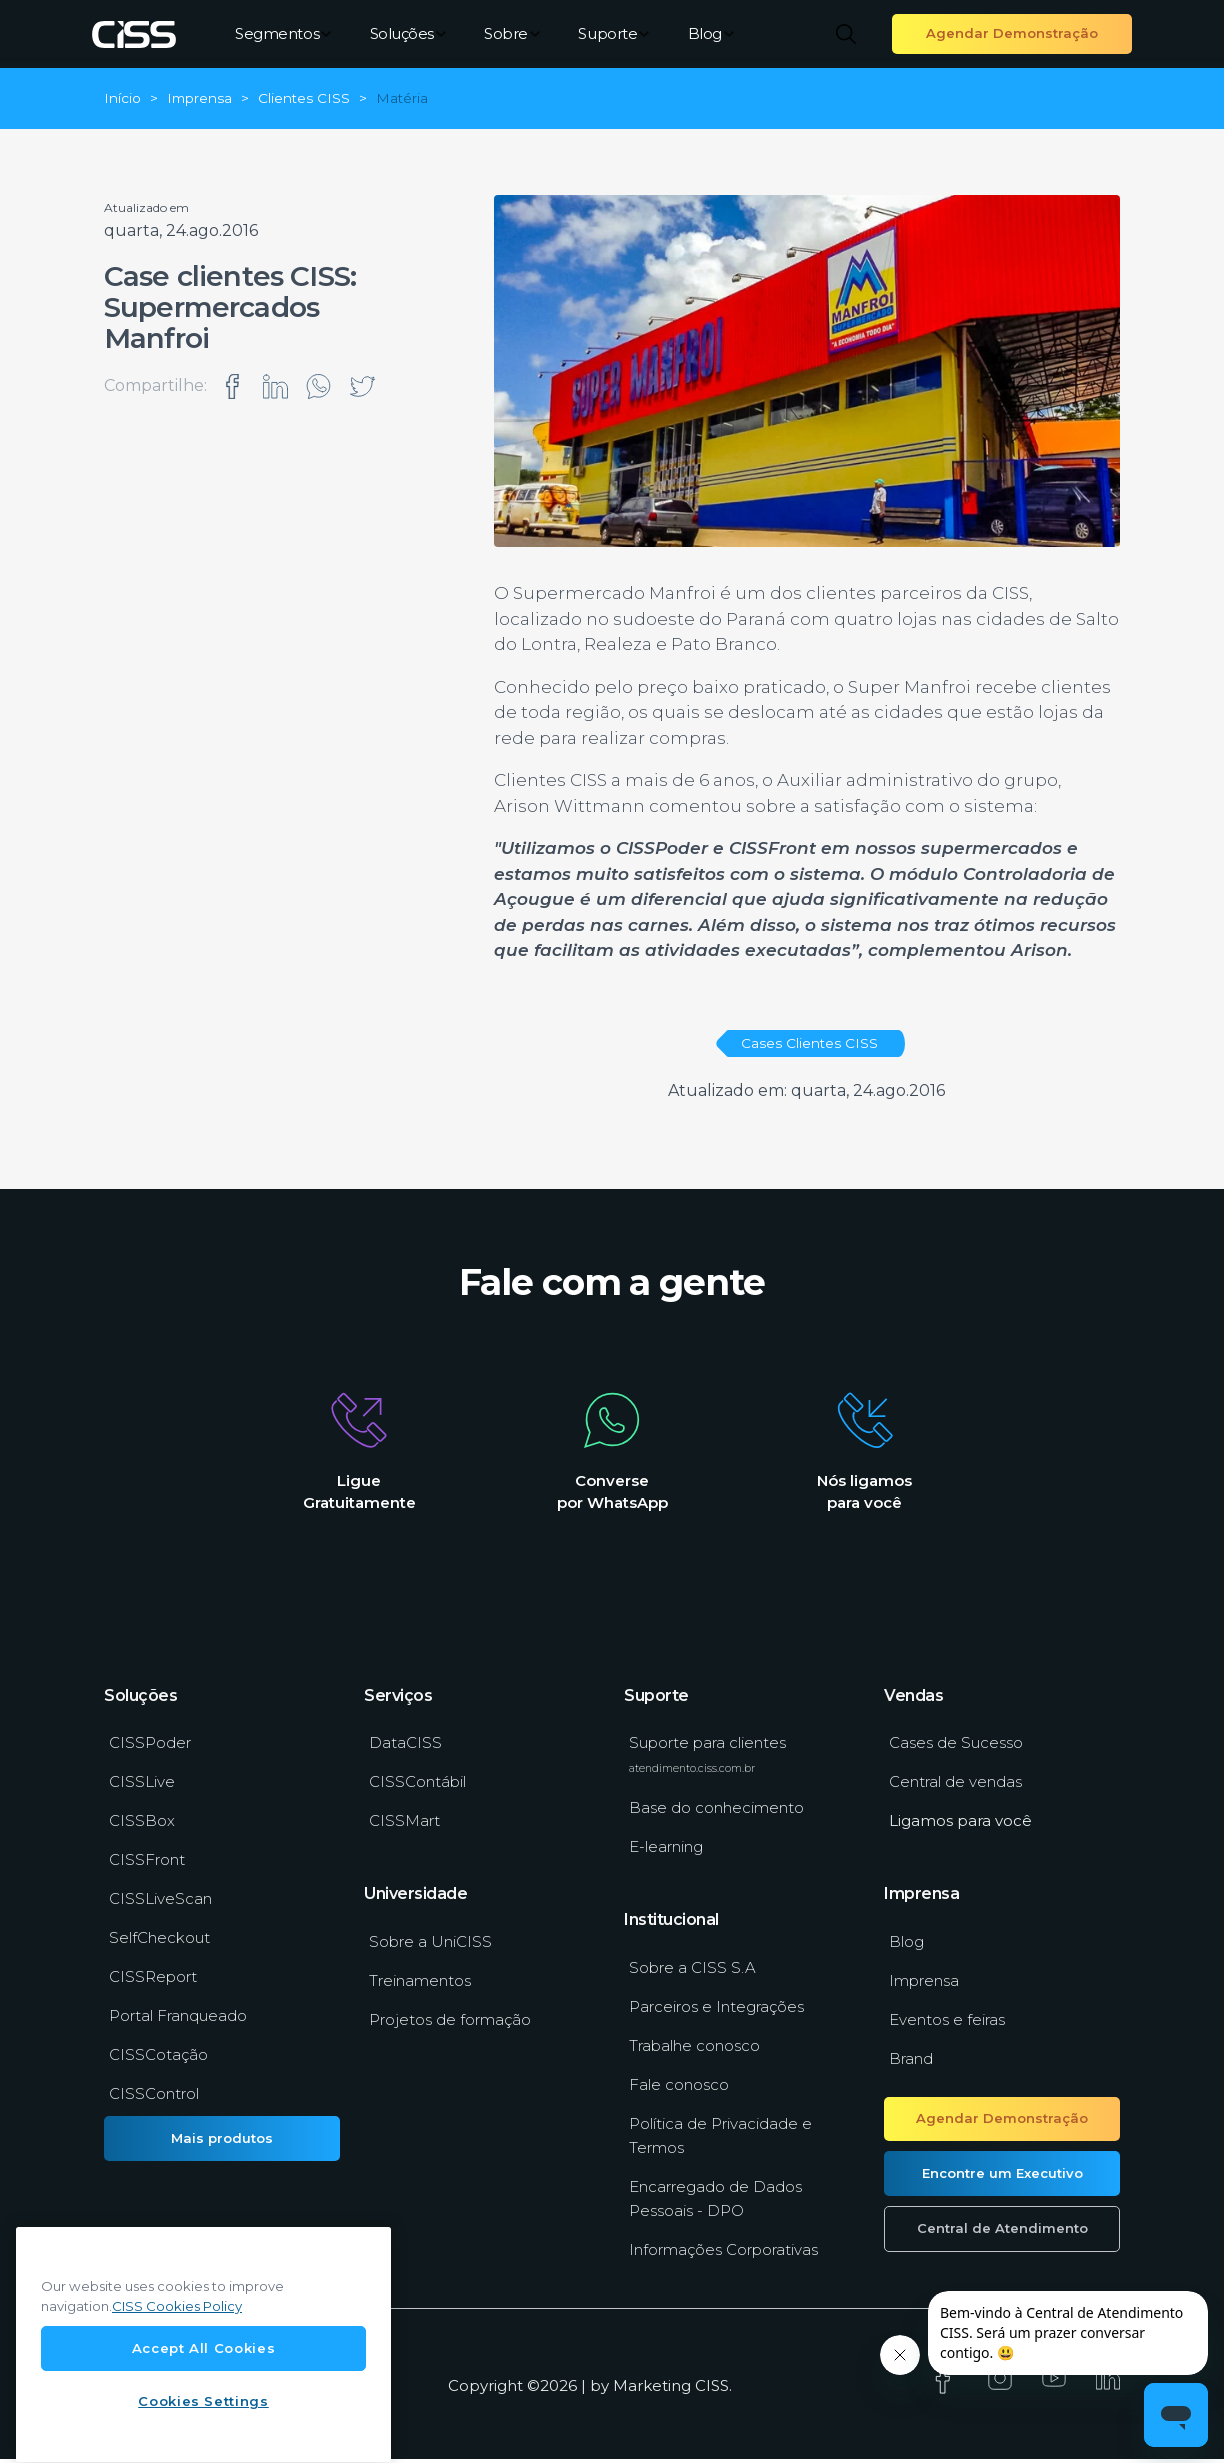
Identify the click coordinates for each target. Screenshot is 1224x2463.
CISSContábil (417, 1786)
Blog (711, 33)
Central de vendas (955, 1786)
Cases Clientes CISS (809, 1043)
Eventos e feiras (947, 2024)
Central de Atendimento (1002, 2233)
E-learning (666, 1851)
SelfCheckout (159, 1942)
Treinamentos (420, 1985)
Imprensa (924, 1985)
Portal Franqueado (178, 2020)
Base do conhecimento (716, 1812)
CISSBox (142, 1825)
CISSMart (404, 1825)
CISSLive (142, 1786)
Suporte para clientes (707, 1759)
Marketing (652, 2389)
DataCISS (405, 1747)
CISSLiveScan (160, 1903)
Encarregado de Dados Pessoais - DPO (715, 2203)
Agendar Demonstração (1012, 33)
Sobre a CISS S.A (692, 1972)
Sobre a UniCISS (430, 1946)
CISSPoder (150, 1747)
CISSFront (147, 1864)
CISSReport (153, 1981)
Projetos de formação (450, 2024)
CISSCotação (158, 2059)
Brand (911, 2063)
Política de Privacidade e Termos (720, 2140)
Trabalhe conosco (694, 2050)
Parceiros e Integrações (716, 2011)
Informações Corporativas (723, 2254)
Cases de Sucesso (956, 1747)
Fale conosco (679, 2089)
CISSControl (154, 2098)
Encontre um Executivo (1002, 2177)
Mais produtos (222, 2142)
